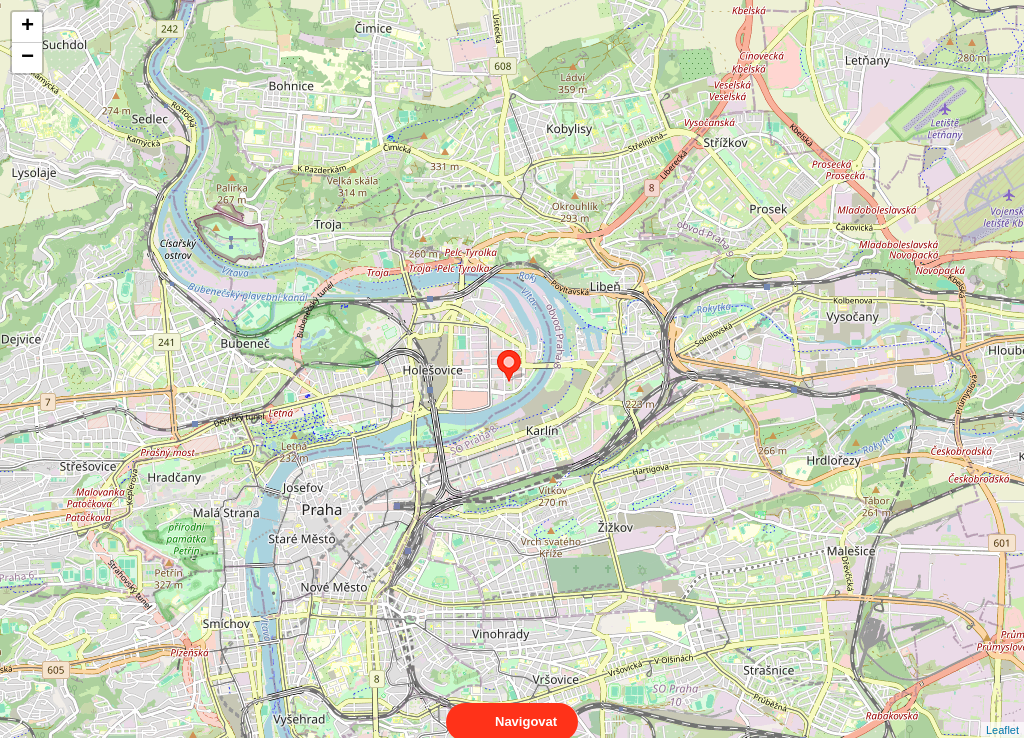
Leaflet (1002, 712)
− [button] (27, 58)
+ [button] (27, 27)
